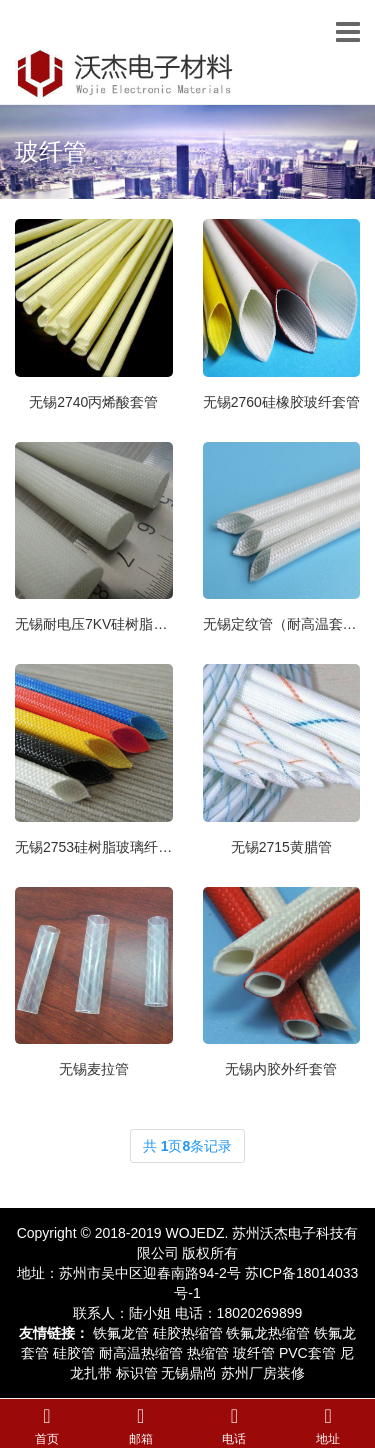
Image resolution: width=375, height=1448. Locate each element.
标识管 (137, 1373)
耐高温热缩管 (141, 1353)
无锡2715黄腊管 (281, 847)
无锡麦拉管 (94, 1069)
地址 (328, 1439)
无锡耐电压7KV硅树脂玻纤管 (94, 624)
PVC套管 (307, 1353)
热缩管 (208, 1353)
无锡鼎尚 (189, 1373)
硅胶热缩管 (188, 1333)
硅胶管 (74, 1353)
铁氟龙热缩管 (268, 1333)
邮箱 (141, 1439)
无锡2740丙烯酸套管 (93, 402)
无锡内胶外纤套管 (281, 1069)
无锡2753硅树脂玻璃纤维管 (94, 847)
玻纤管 (51, 151)
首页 (47, 1439)
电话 (234, 1439)
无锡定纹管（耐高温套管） (282, 624)
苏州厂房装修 (263, 1373)
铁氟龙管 (121, 1333)
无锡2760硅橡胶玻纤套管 (281, 402)
